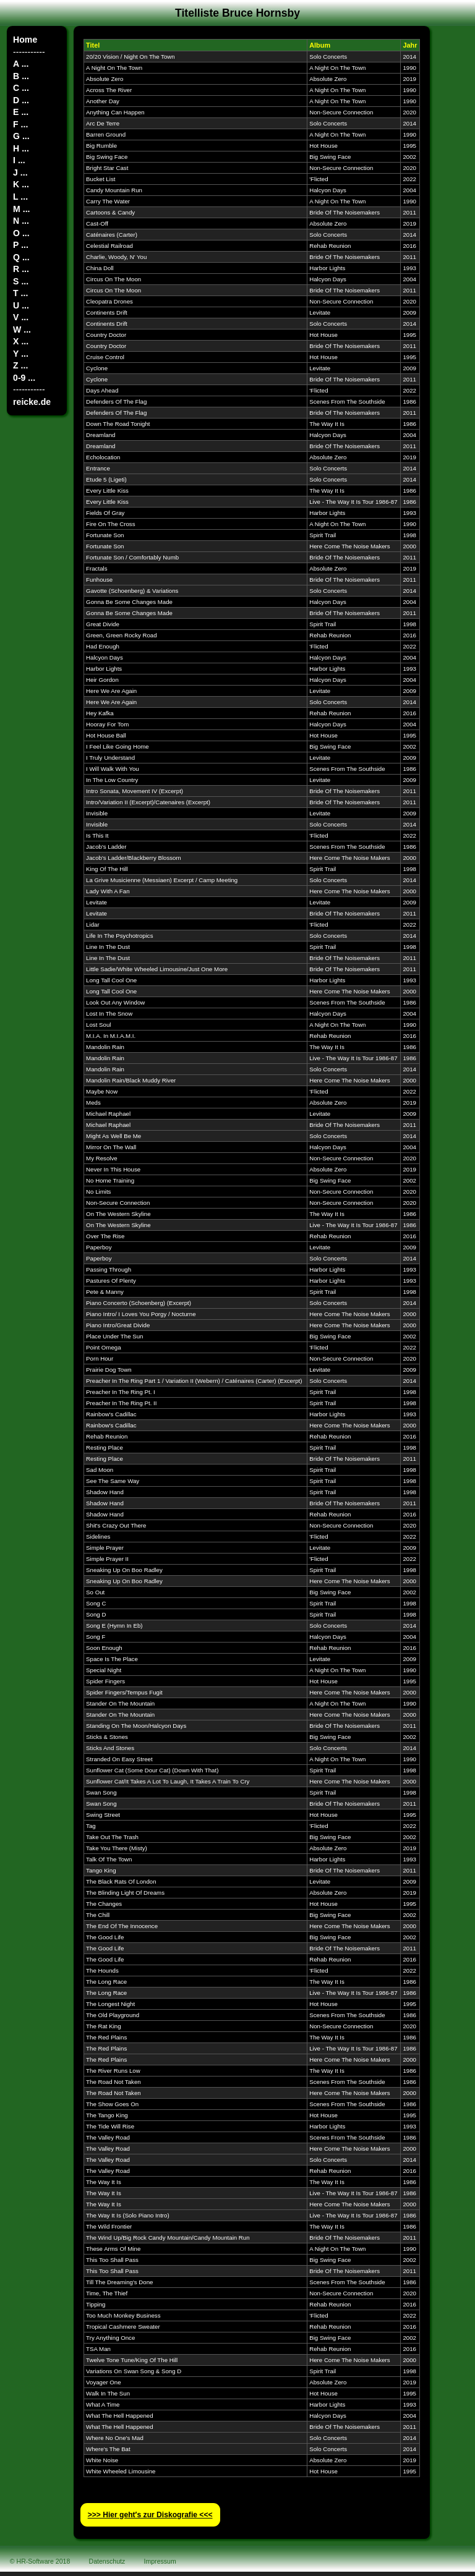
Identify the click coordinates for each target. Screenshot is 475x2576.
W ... (22, 329)
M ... (21, 209)
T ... (20, 293)
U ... (21, 305)
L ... (20, 197)
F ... (20, 124)
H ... (21, 148)
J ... (20, 172)
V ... (20, 317)
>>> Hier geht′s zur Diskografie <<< (150, 2514)
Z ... (20, 365)
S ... (20, 281)
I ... (19, 160)
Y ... (20, 354)
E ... (20, 112)
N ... (21, 221)
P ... (20, 245)
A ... (20, 64)
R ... (21, 269)
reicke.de (32, 402)
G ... (21, 136)
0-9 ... (24, 378)
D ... (21, 100)
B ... (21, 76)
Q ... (21, 257)
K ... (21, 184)
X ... (20, 341)
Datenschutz (107, 2561)
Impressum (160, 2561)
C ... (21, 88)
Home (25, 40)
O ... (21, 233)
